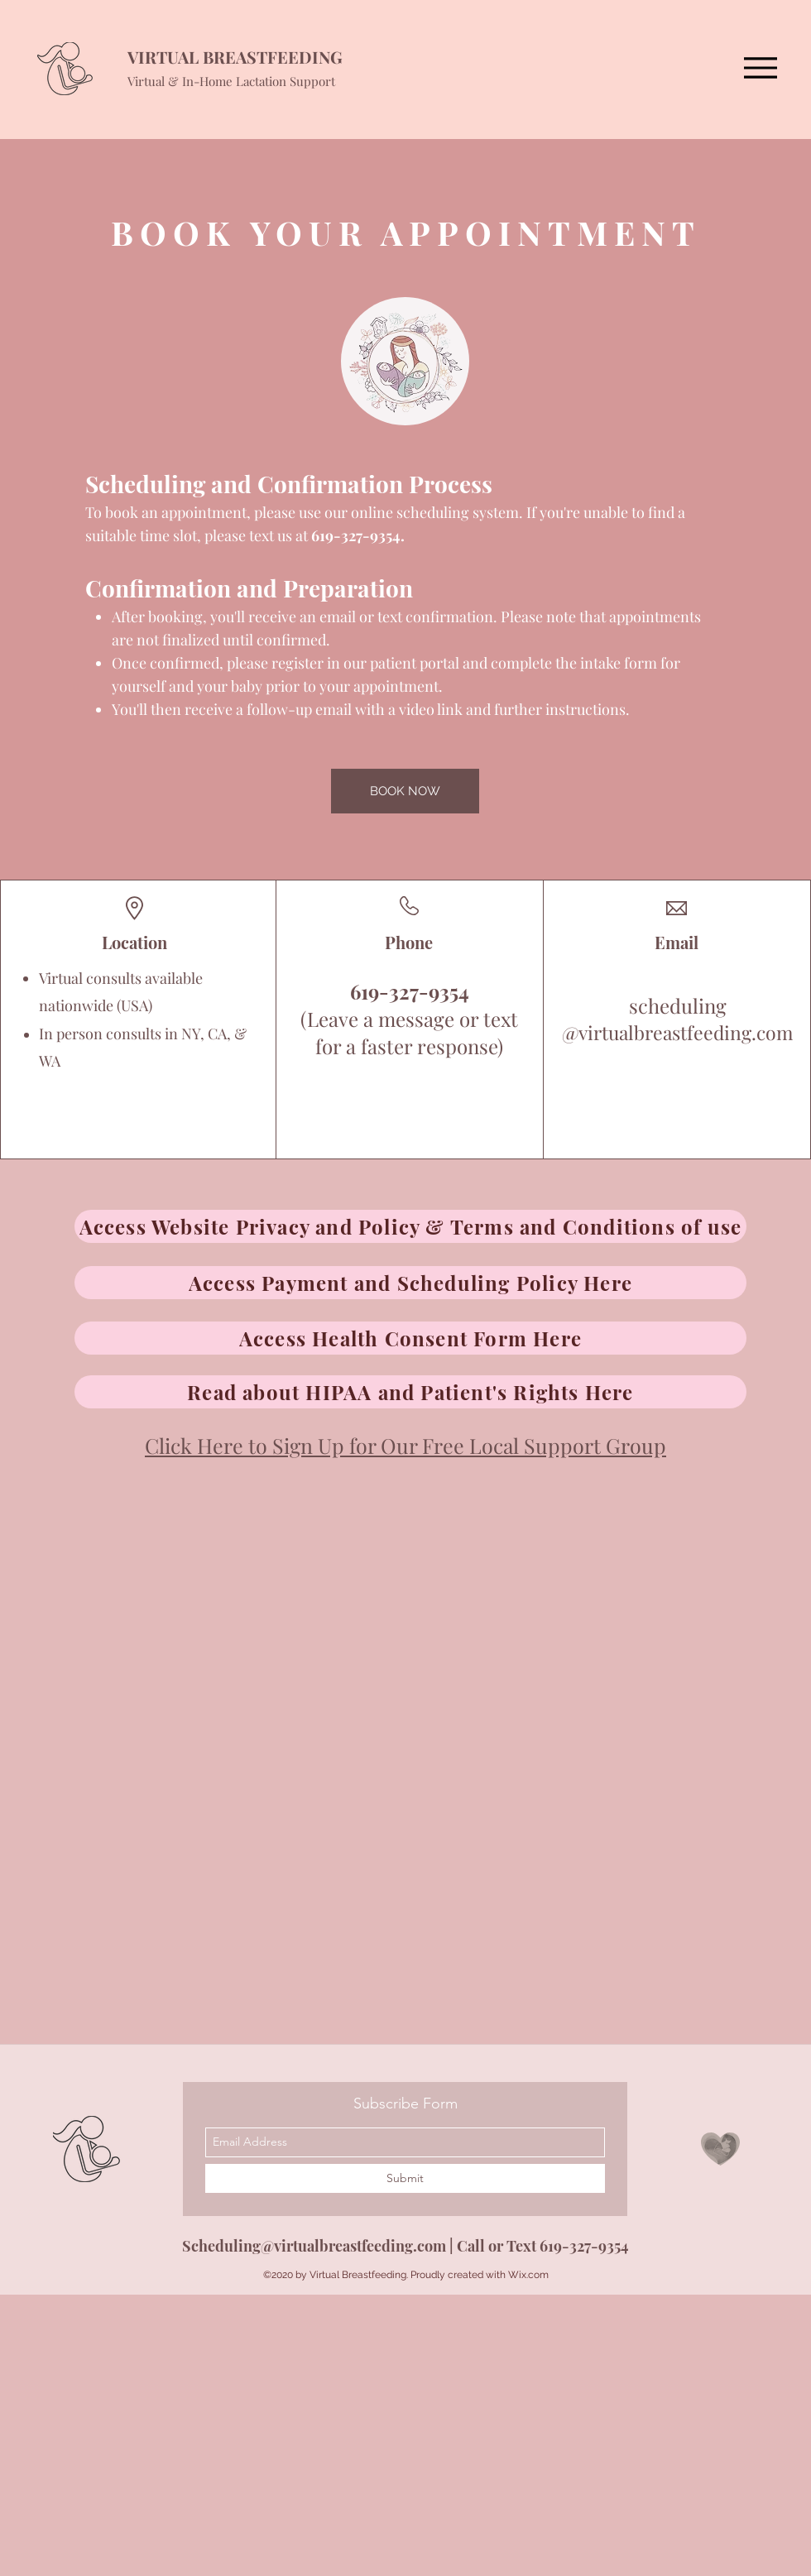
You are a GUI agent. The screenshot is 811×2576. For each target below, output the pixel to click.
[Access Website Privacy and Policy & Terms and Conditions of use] (410, 1226)
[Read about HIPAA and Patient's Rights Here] (410, 1391)
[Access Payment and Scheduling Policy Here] (410, 1282)
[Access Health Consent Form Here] (410, 1338)
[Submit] (405, 2178)
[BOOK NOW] (405, 791)
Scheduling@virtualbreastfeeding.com (314, 2246)
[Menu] (760, 67)
